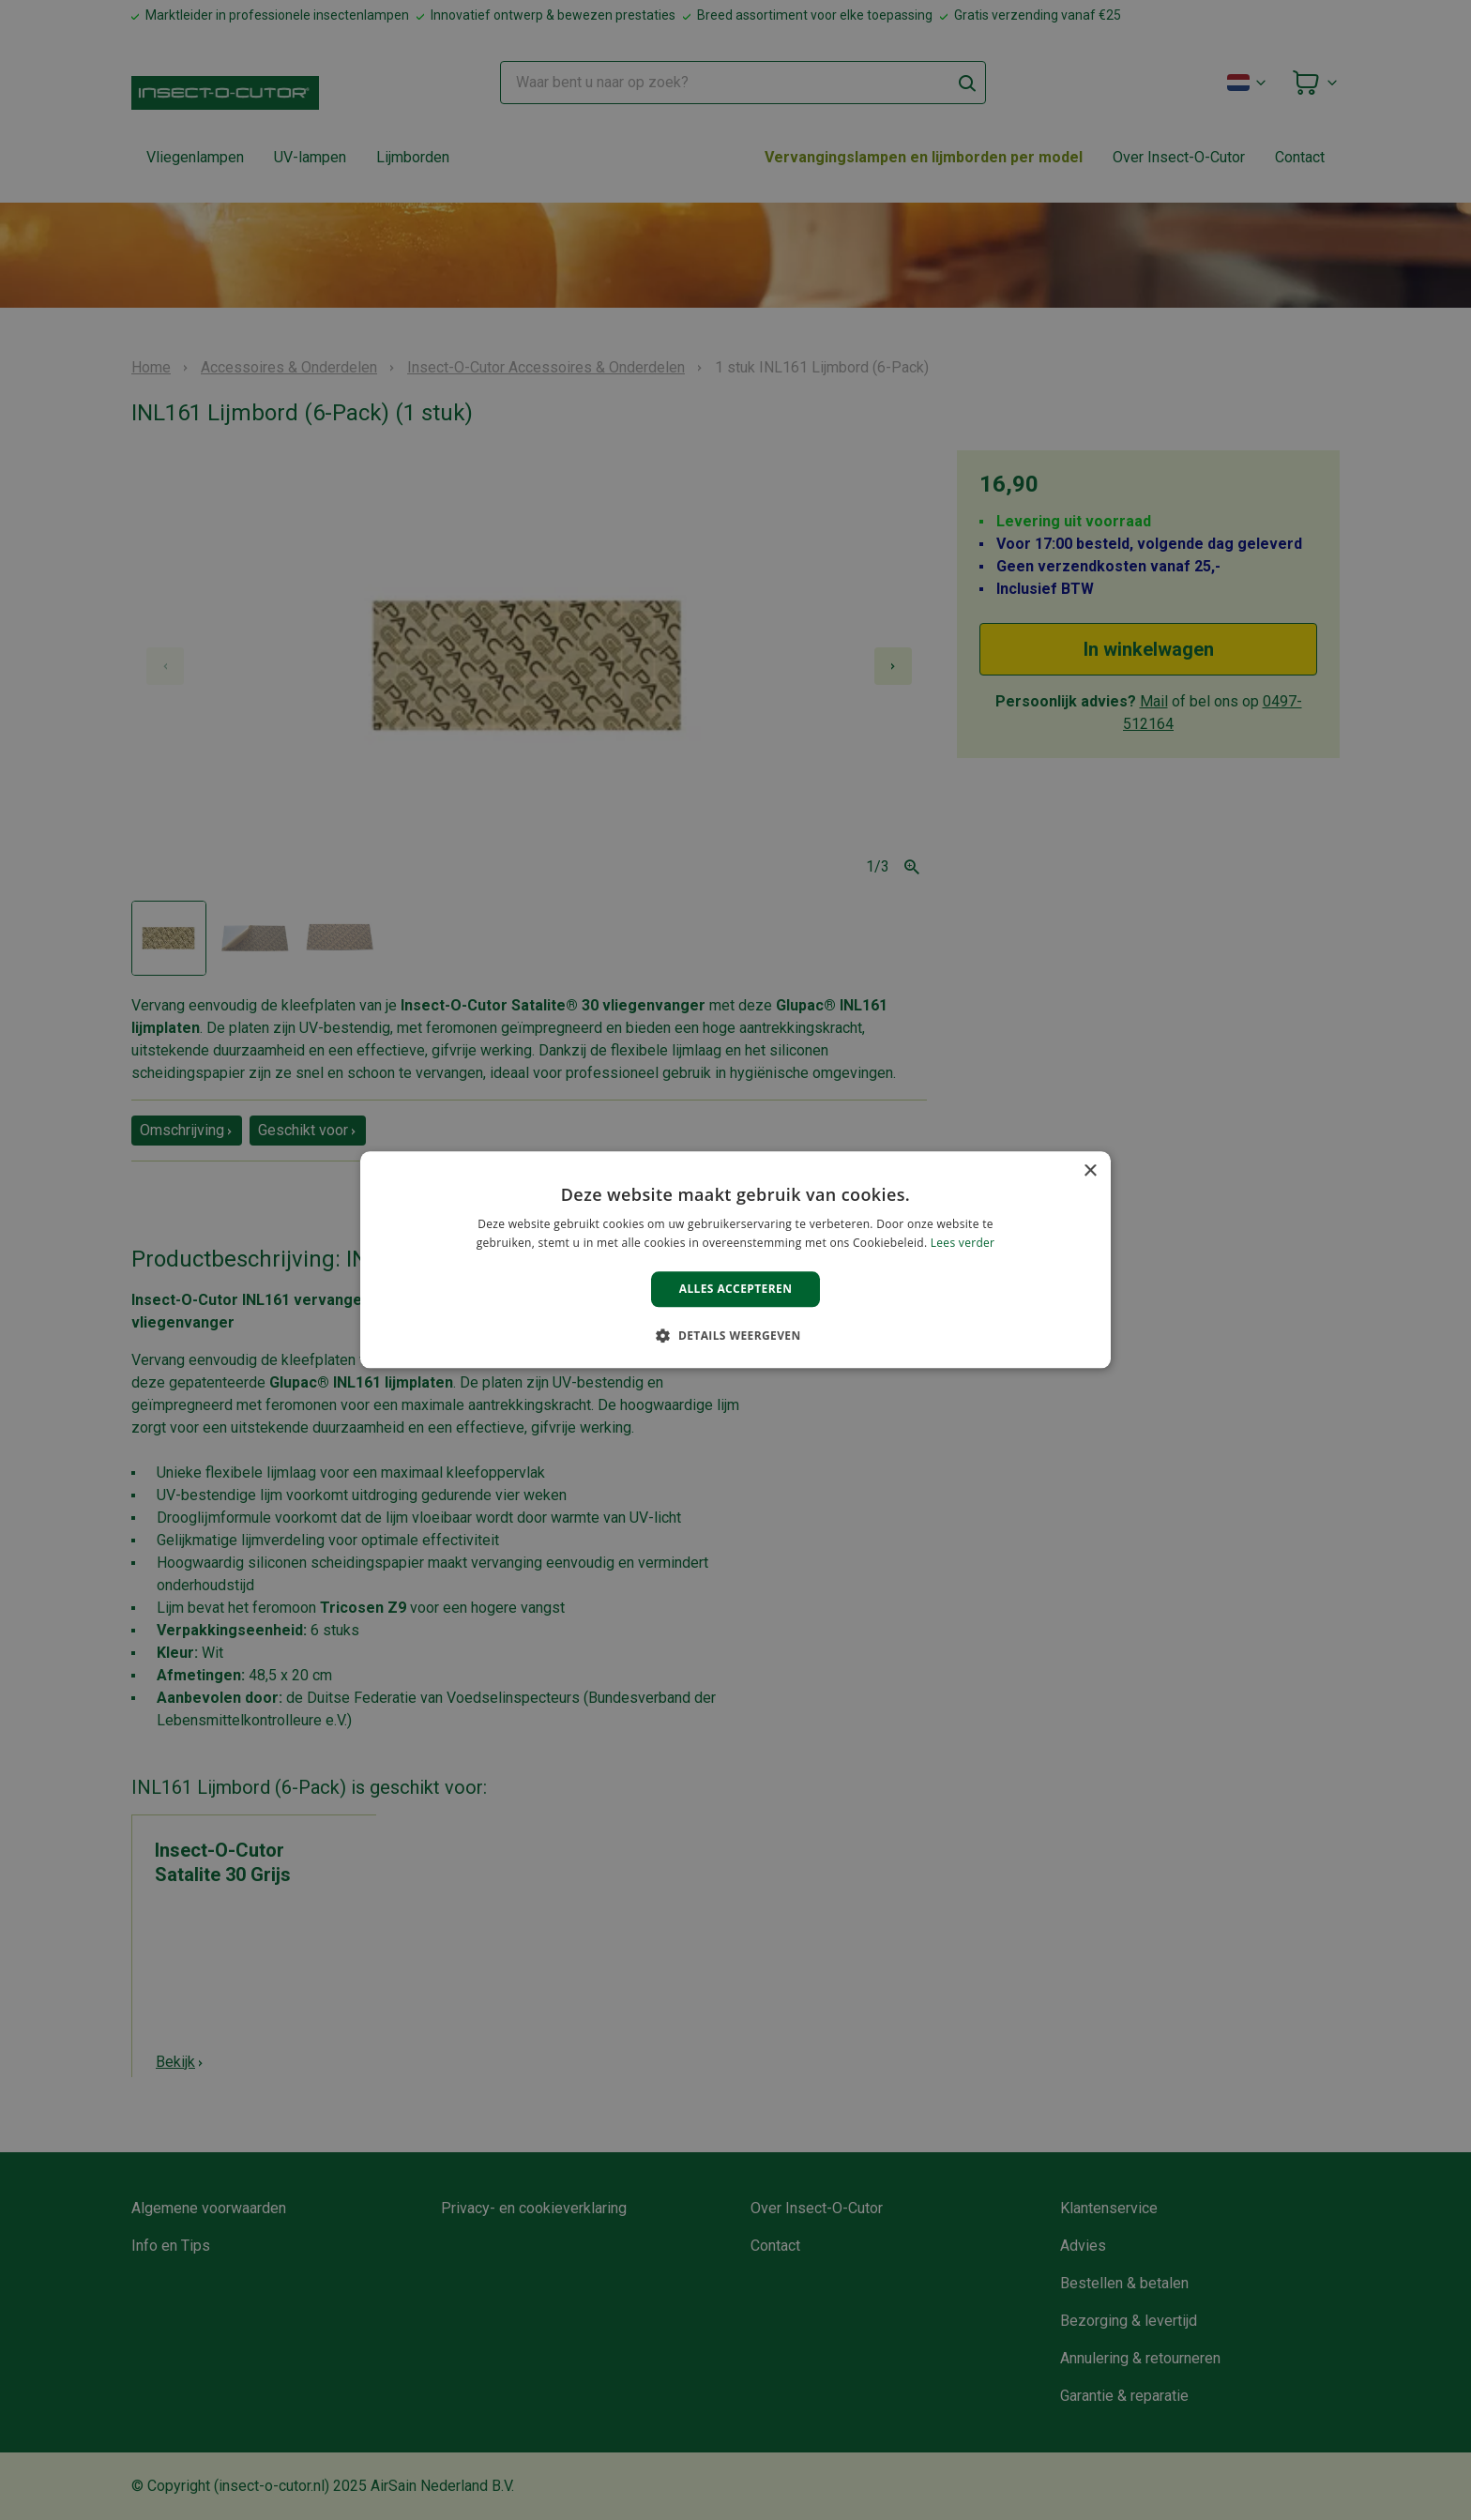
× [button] (1090, 1171)
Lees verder (963, 1244)
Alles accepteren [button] (736, 1289)
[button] (735, 1336)
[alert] (735, 1260)
